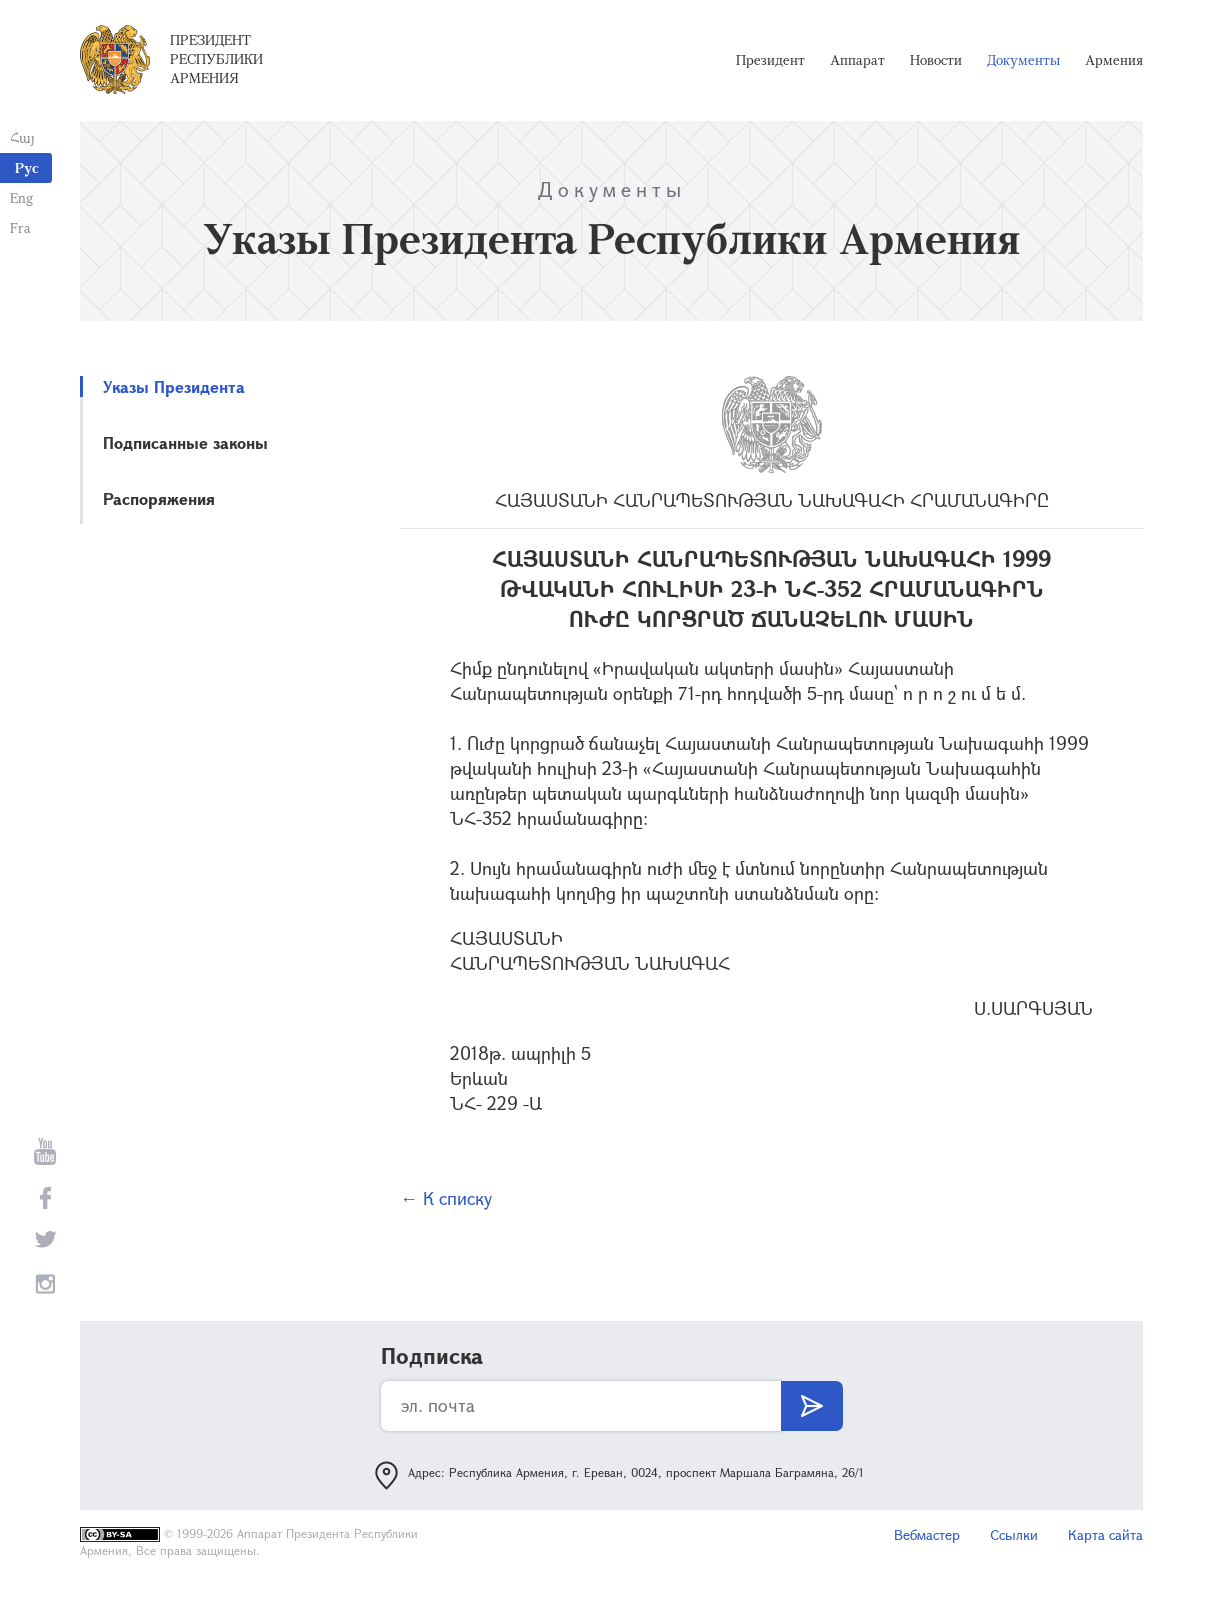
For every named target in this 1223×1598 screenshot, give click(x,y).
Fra (20, 227)
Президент (770, 60)
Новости (936, 60)
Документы (1023, 60)
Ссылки (1014, 1534)
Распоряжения (159, 498)
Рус (27, 167)
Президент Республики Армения (216, 59)
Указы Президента (174, 386)
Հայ (22, 137)
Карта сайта (1105, 1534)
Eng (21, 197)
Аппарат (857, 60)
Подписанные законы (185, 442)
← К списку (446, 1198)
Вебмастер (927, 1534)
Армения (1114, 60)
